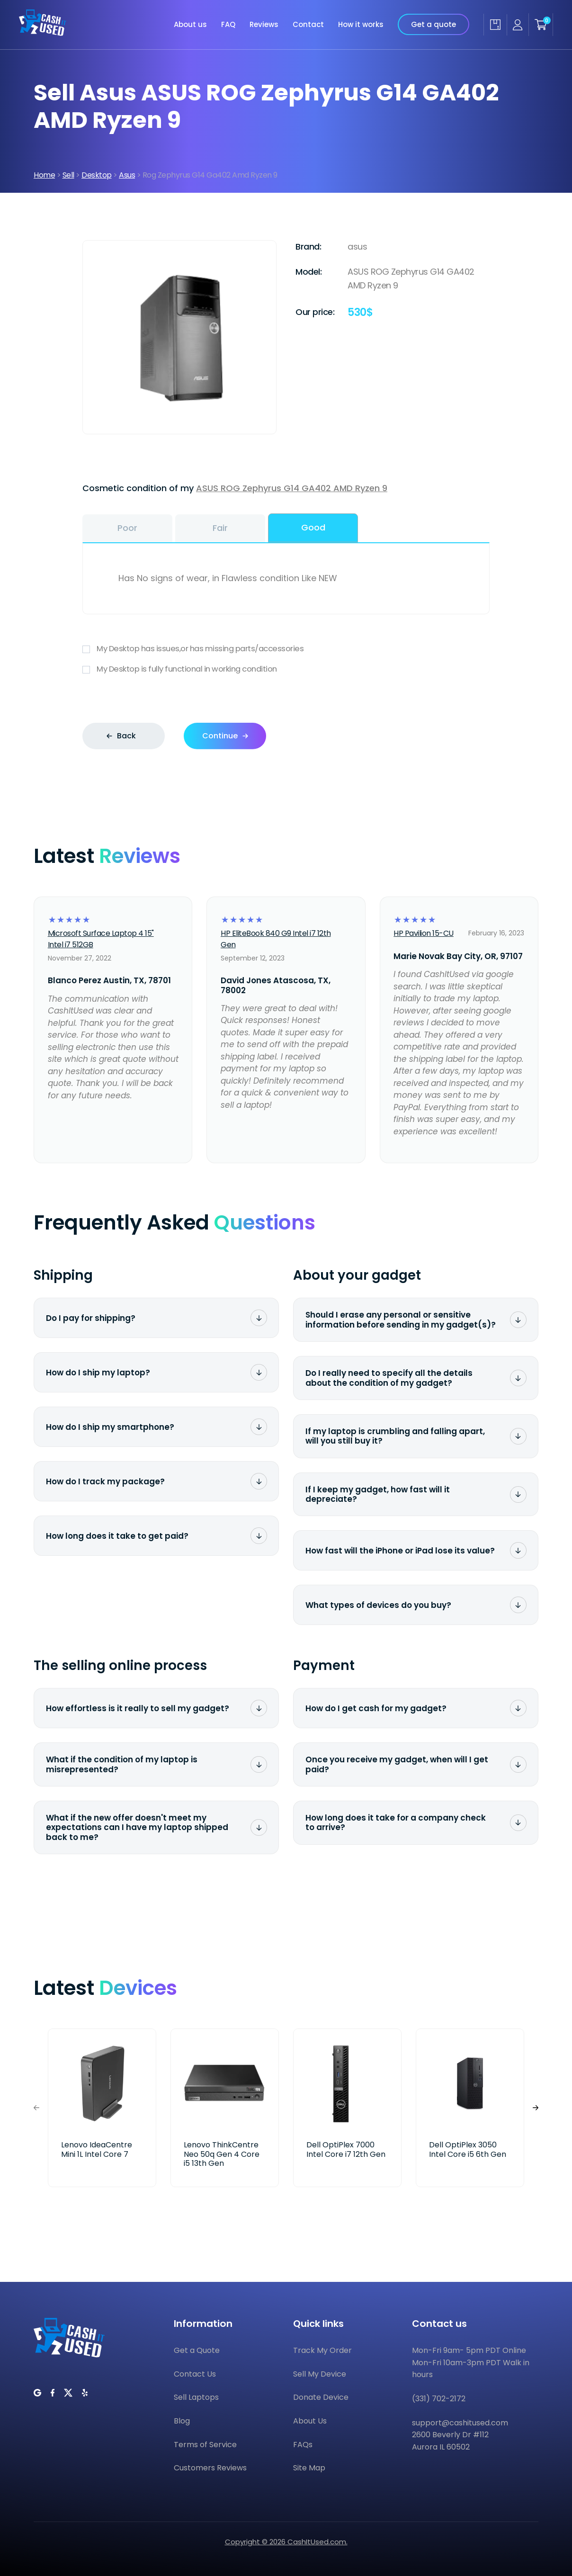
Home (44, 175)
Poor (127, 528)
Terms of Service (205, 2444)
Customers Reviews (210, 2467)
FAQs (303, 2444)
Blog (182, 2420)
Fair (220, 528)
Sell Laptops (196, 2397)
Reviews (264, 10)
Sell (68, 175)
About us (190, 10)
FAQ (228, 10)
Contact (308, 10)
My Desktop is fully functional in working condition (286, 669)
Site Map (309, 2467)
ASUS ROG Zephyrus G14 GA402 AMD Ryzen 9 (291, 488)
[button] (535, 2107)
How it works (361, 10)
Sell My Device (319, 2374)
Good (313, 527)
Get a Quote (197, 2350)
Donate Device (321, 2397)
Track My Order (322, 2350)
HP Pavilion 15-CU (423, 933)
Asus (127, 175)
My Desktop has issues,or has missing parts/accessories (286, 649)
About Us (310, 2420)
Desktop (96, 175)
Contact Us (195, 2374)
